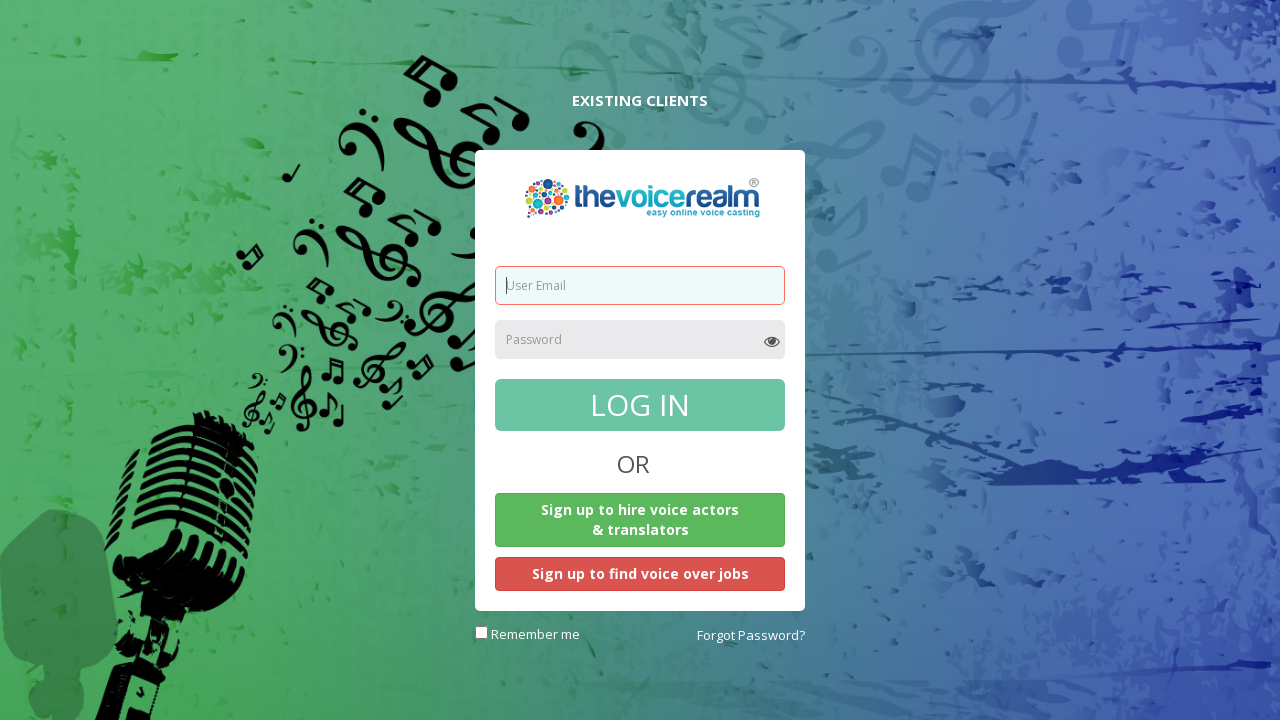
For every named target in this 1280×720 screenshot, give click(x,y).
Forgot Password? (751, 635)
